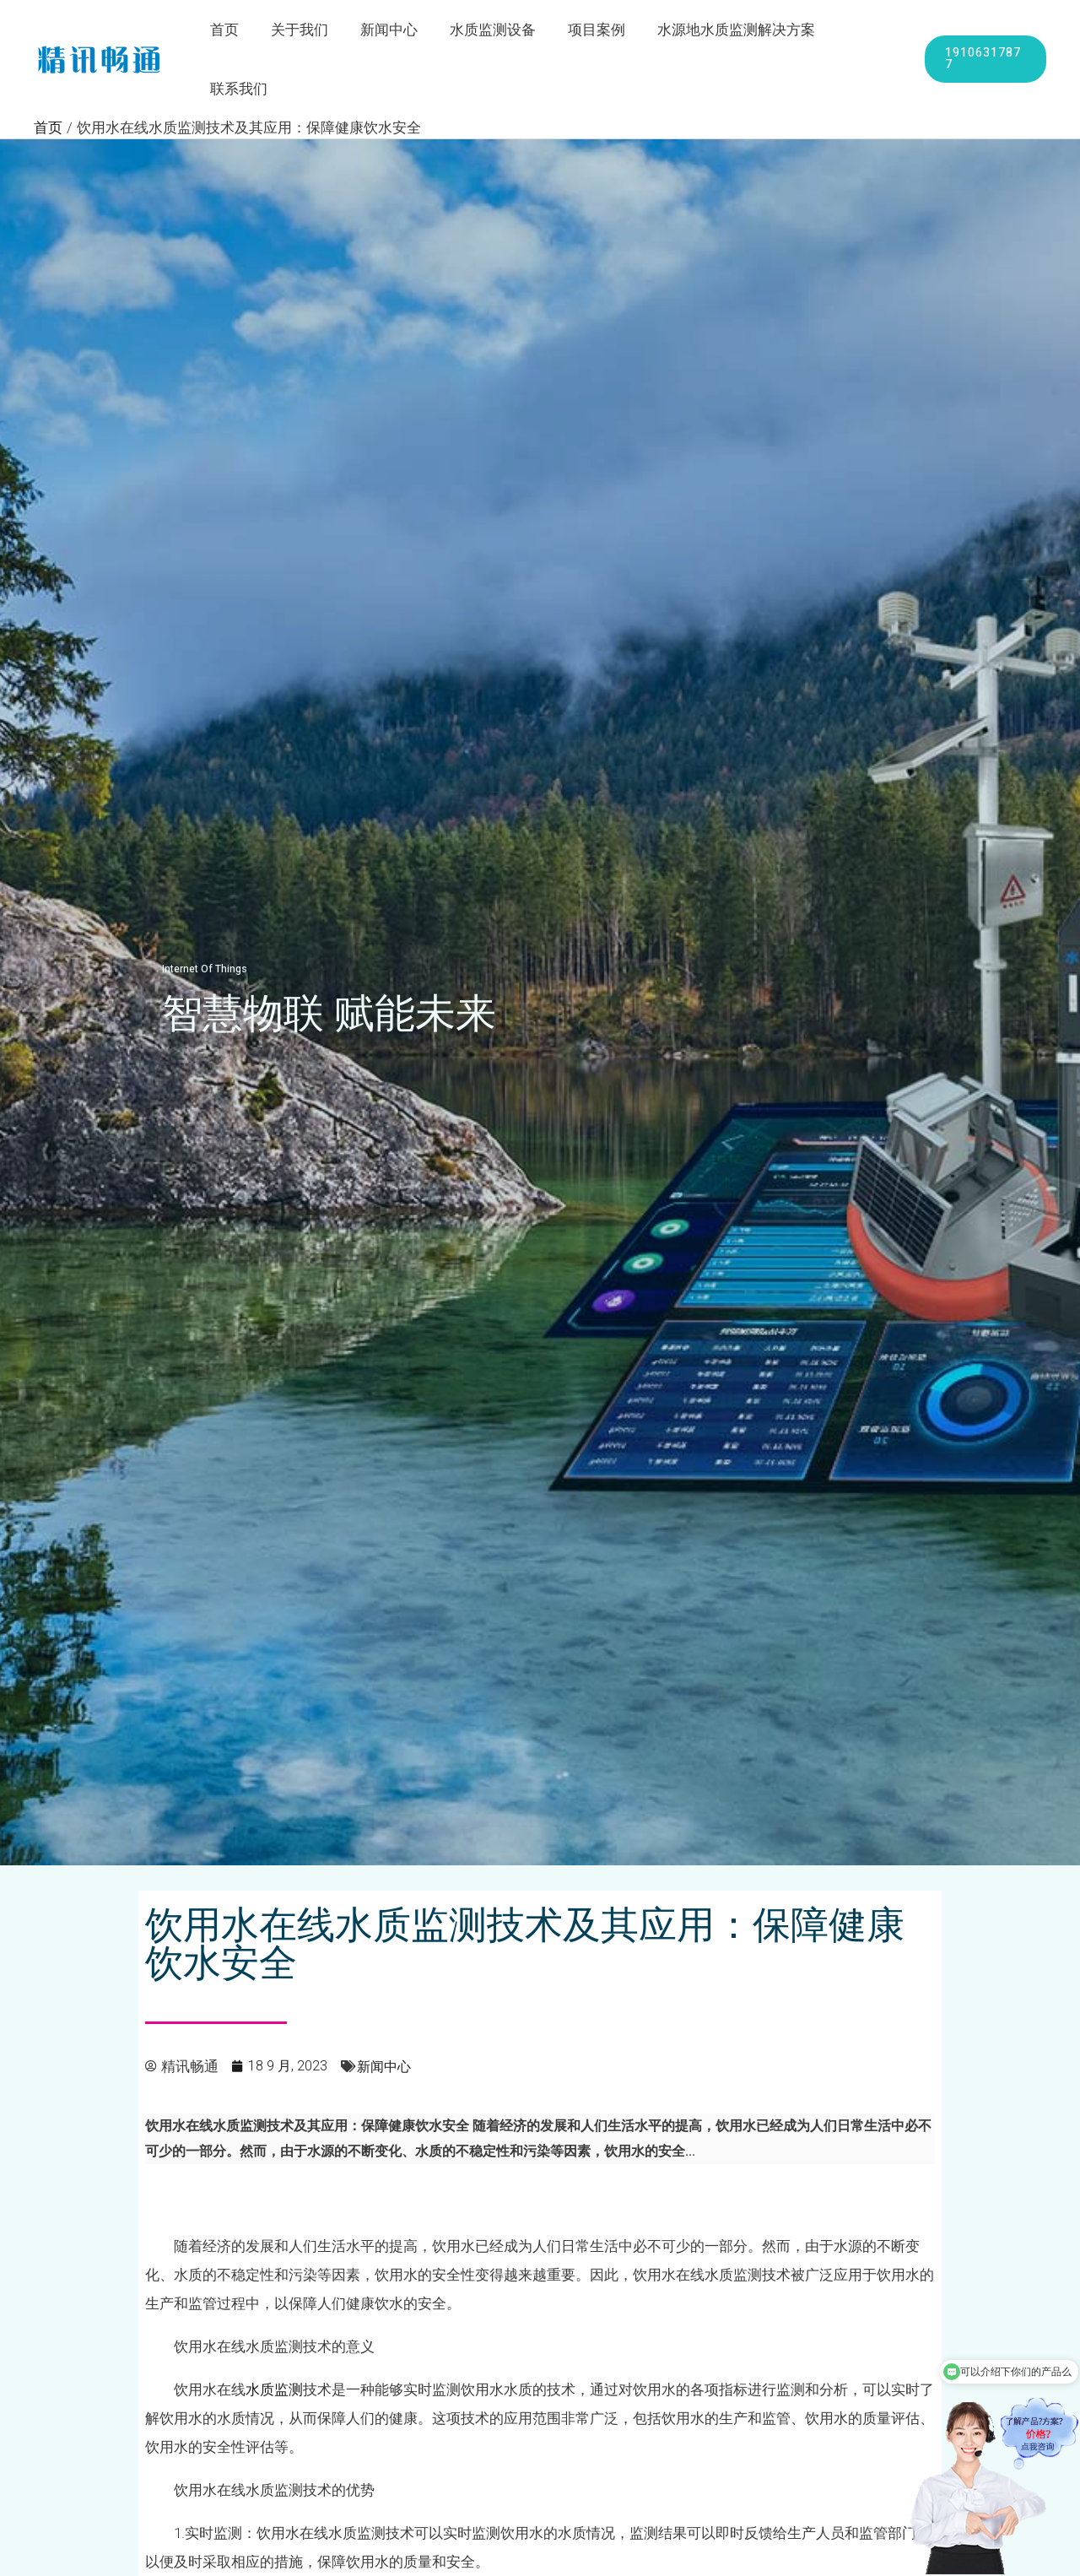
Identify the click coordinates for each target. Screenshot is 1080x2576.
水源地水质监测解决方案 (726, 31)
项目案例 (589, 31)
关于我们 (303, 31)
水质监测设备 (489, 31)
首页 (231, 31)
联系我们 (862, 31)
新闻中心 (389, 31)
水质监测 (274, 2332)
